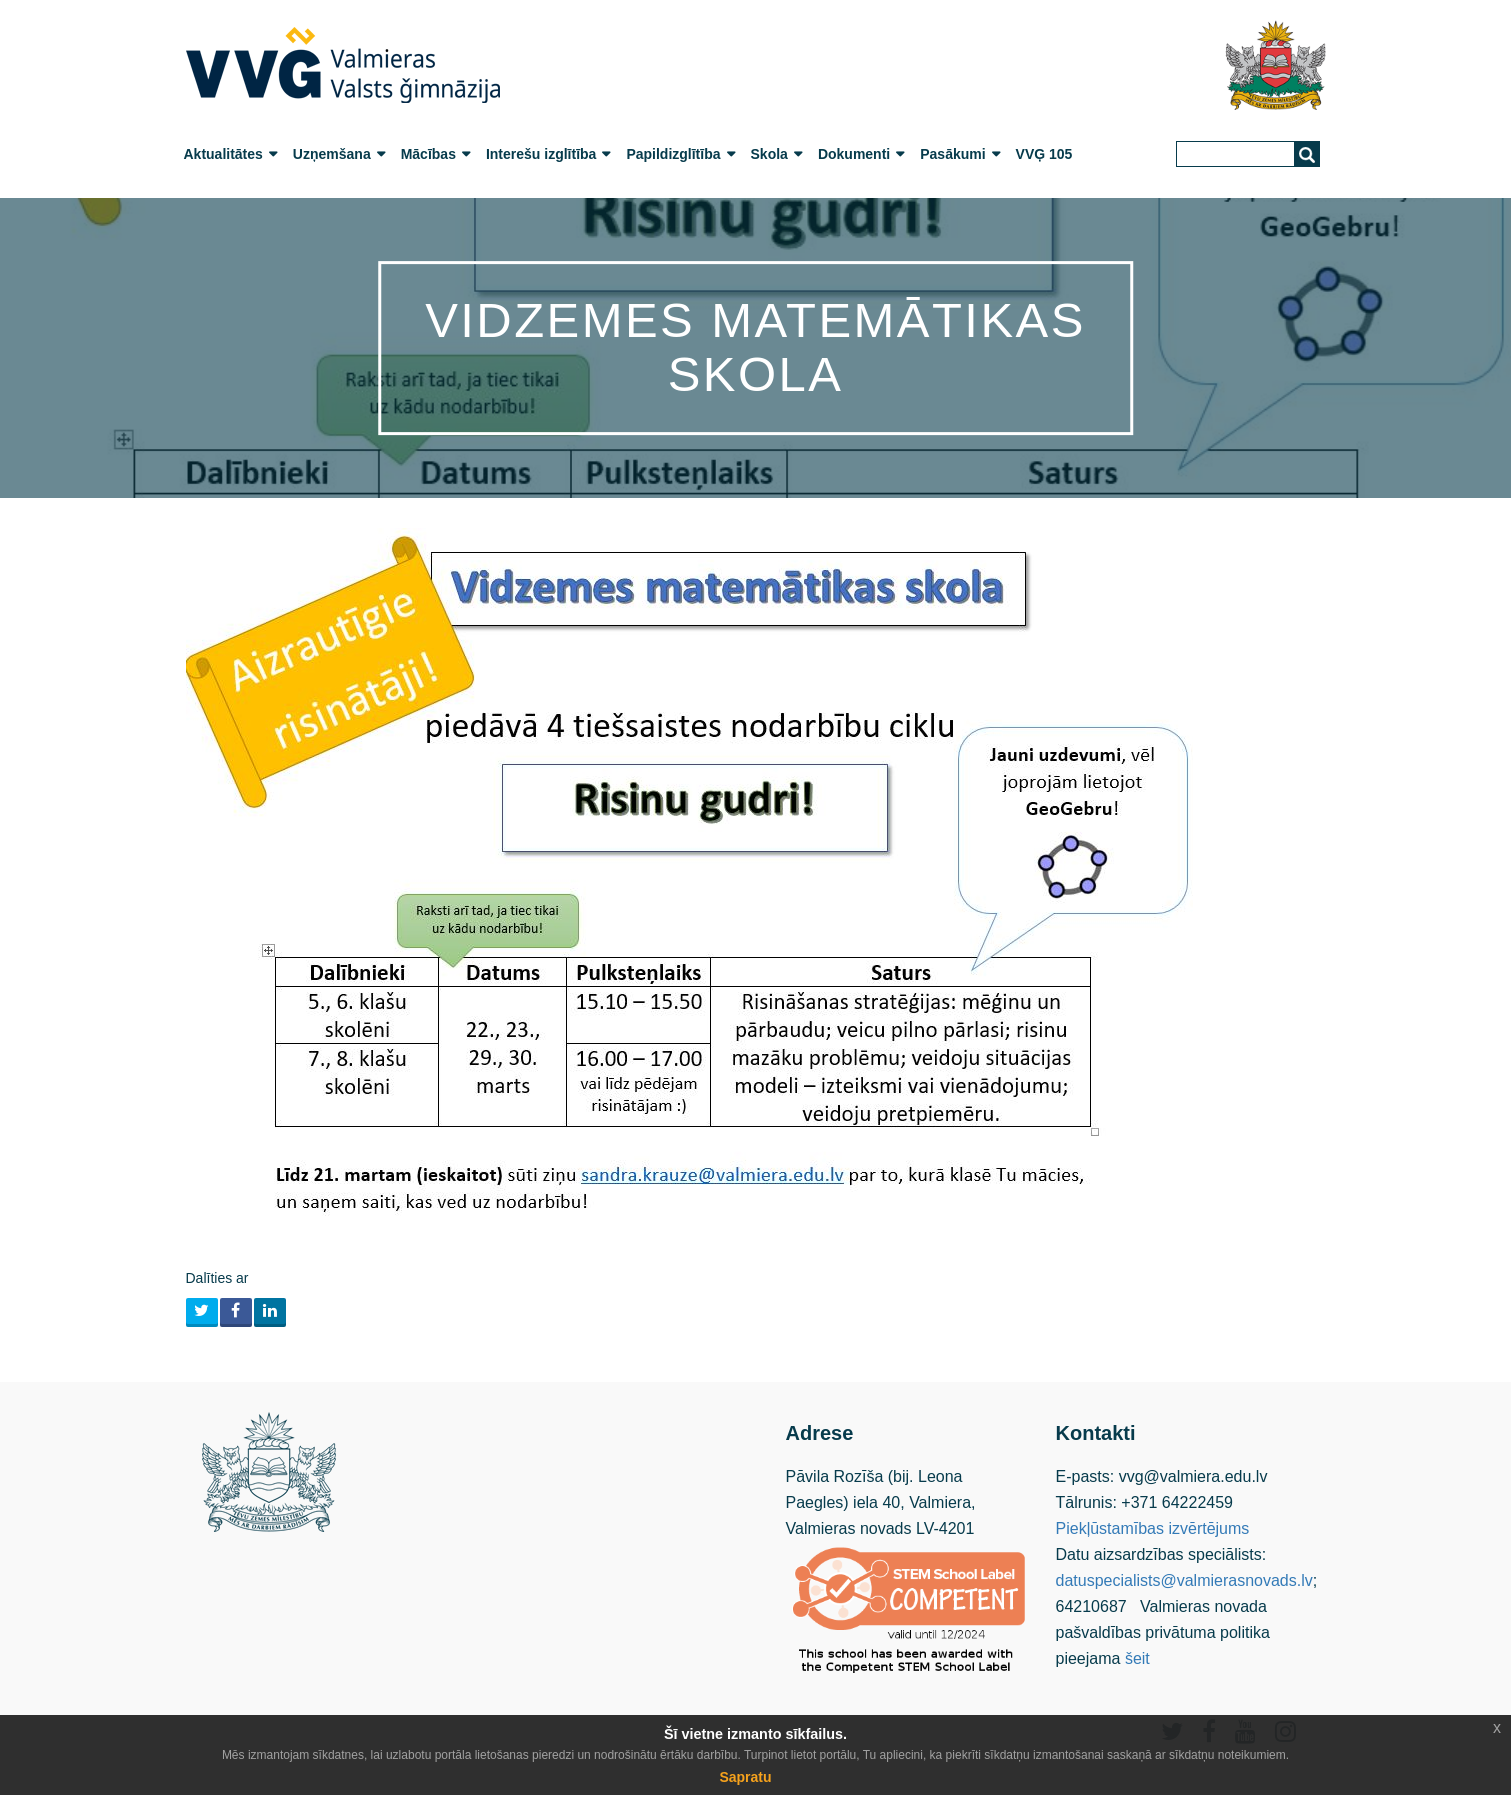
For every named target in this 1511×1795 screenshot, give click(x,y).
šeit (1137, 1658)
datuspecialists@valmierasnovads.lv (1184, 1580)
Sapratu (745, 1777)
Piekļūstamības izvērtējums (1153, 1528)
